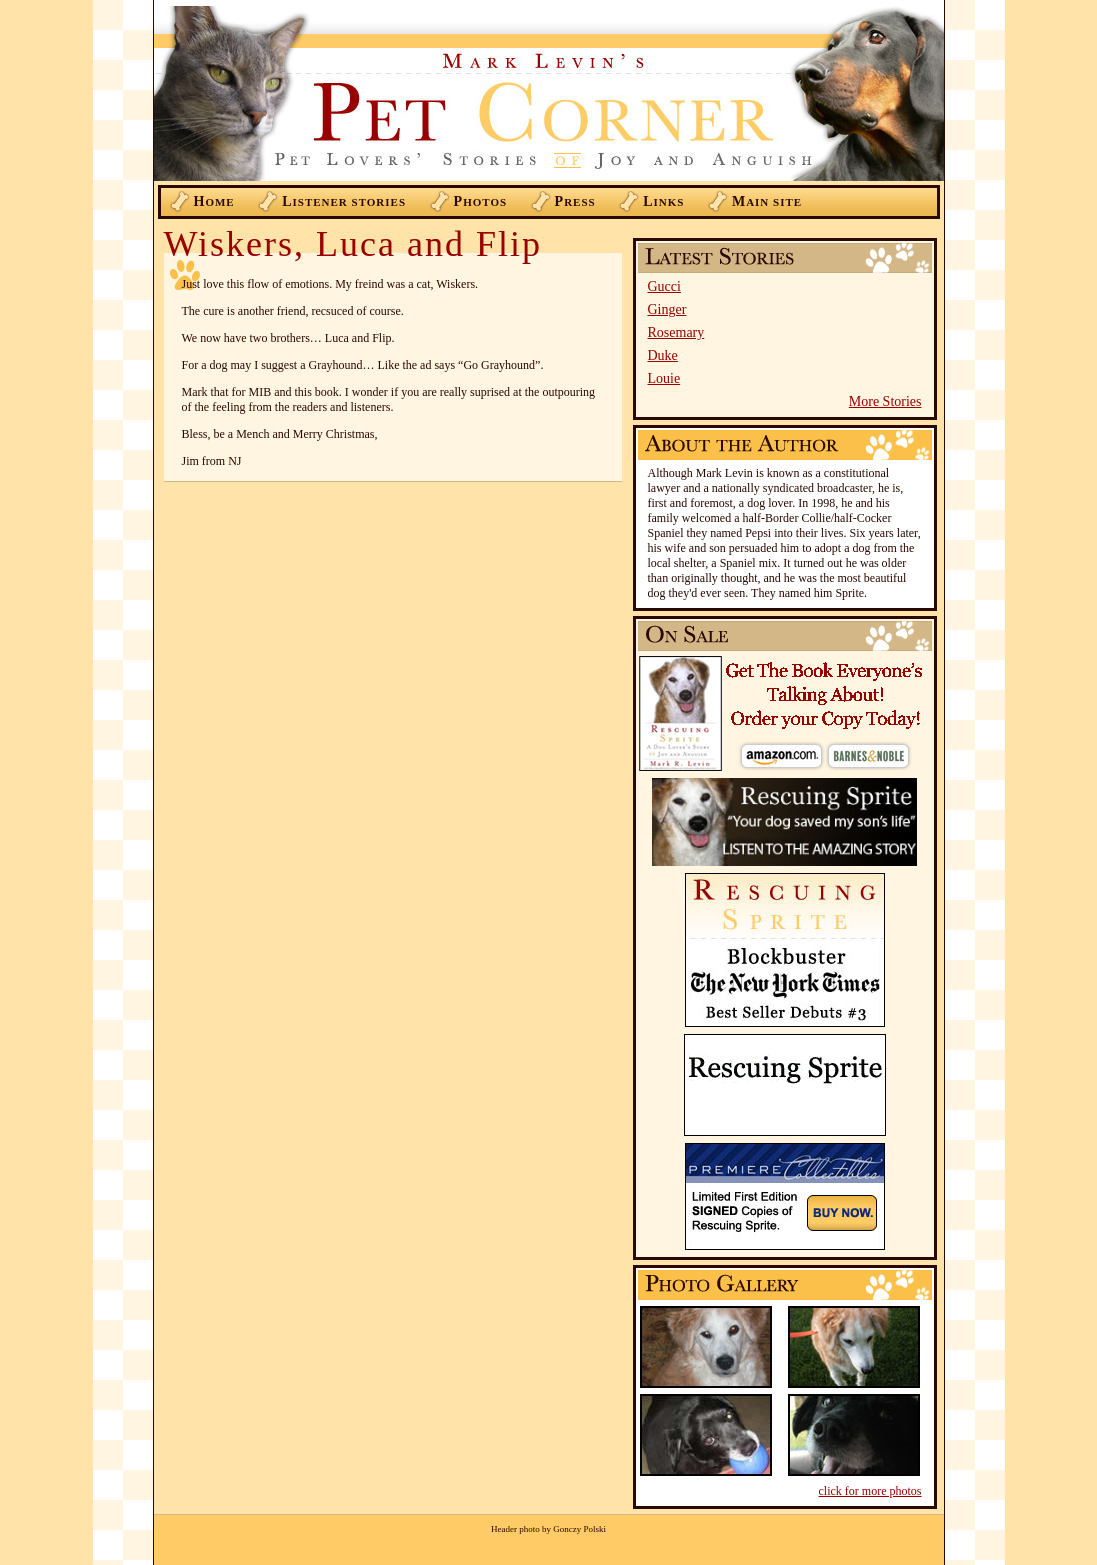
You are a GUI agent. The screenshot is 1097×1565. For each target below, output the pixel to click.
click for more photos (870, 1491)
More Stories (885, 401)
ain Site (767, 201)
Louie (664, 378)
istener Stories (344, 201)
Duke (663, 355)
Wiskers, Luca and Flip (353, 244)
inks (663, 201)
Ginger (667, 309)
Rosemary (676, 332)
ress (575, 201)
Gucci (664, 286)
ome (214, 201)
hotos (481, 201)
